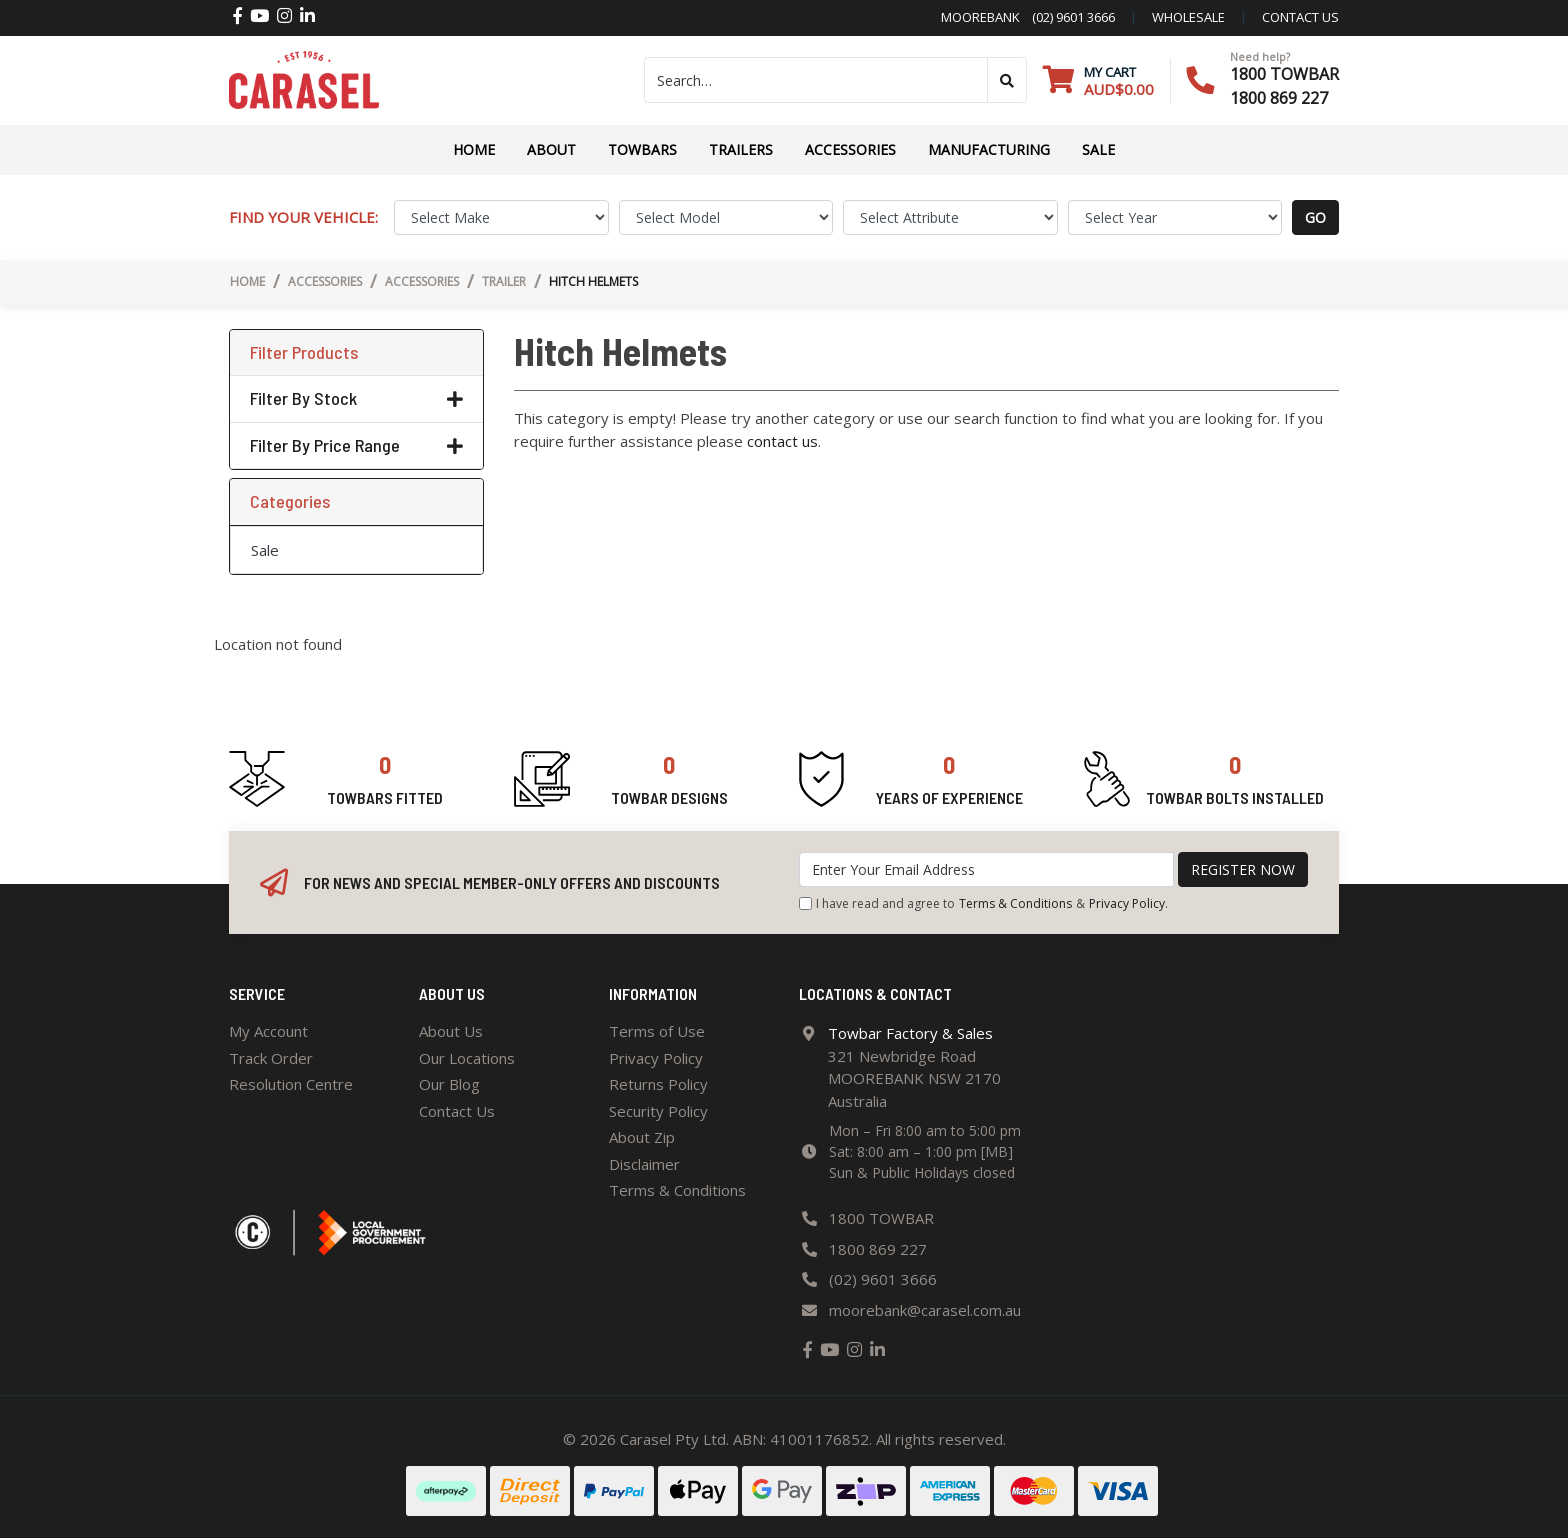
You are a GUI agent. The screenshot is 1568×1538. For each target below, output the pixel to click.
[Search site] (1007, 80)
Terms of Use (657, 1031)
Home (474, 149)
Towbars (642, 149)
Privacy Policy (1127, 903)
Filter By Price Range (356, 445)
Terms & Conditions (1015, 903)
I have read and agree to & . (983, 904)
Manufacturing (989, 149)
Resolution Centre (291, 1084)
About (551, 149)
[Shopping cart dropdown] (1098, 80)
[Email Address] (986, 869)
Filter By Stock (356, 398)
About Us (451, 1031)
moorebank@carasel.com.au (925, 1310)
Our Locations (467, 1058)
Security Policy (658, 1111)
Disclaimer (644, 1164)
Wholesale (1188, 17)
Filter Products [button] (304, 352)
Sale (1098, 149)
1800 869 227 (1279, 98)
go (1315, 217)
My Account (268, 1031)
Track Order (271, 1058)
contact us (1300, 17)
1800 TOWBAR (1284, 74)
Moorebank (980, 17)
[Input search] (816, 80)
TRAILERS (741, 149)
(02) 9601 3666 (1067, 17)
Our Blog (449, 1084)
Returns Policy (658, 1084)
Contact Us (457, 1111)
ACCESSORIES (850, 149)
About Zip (642, 1137)
